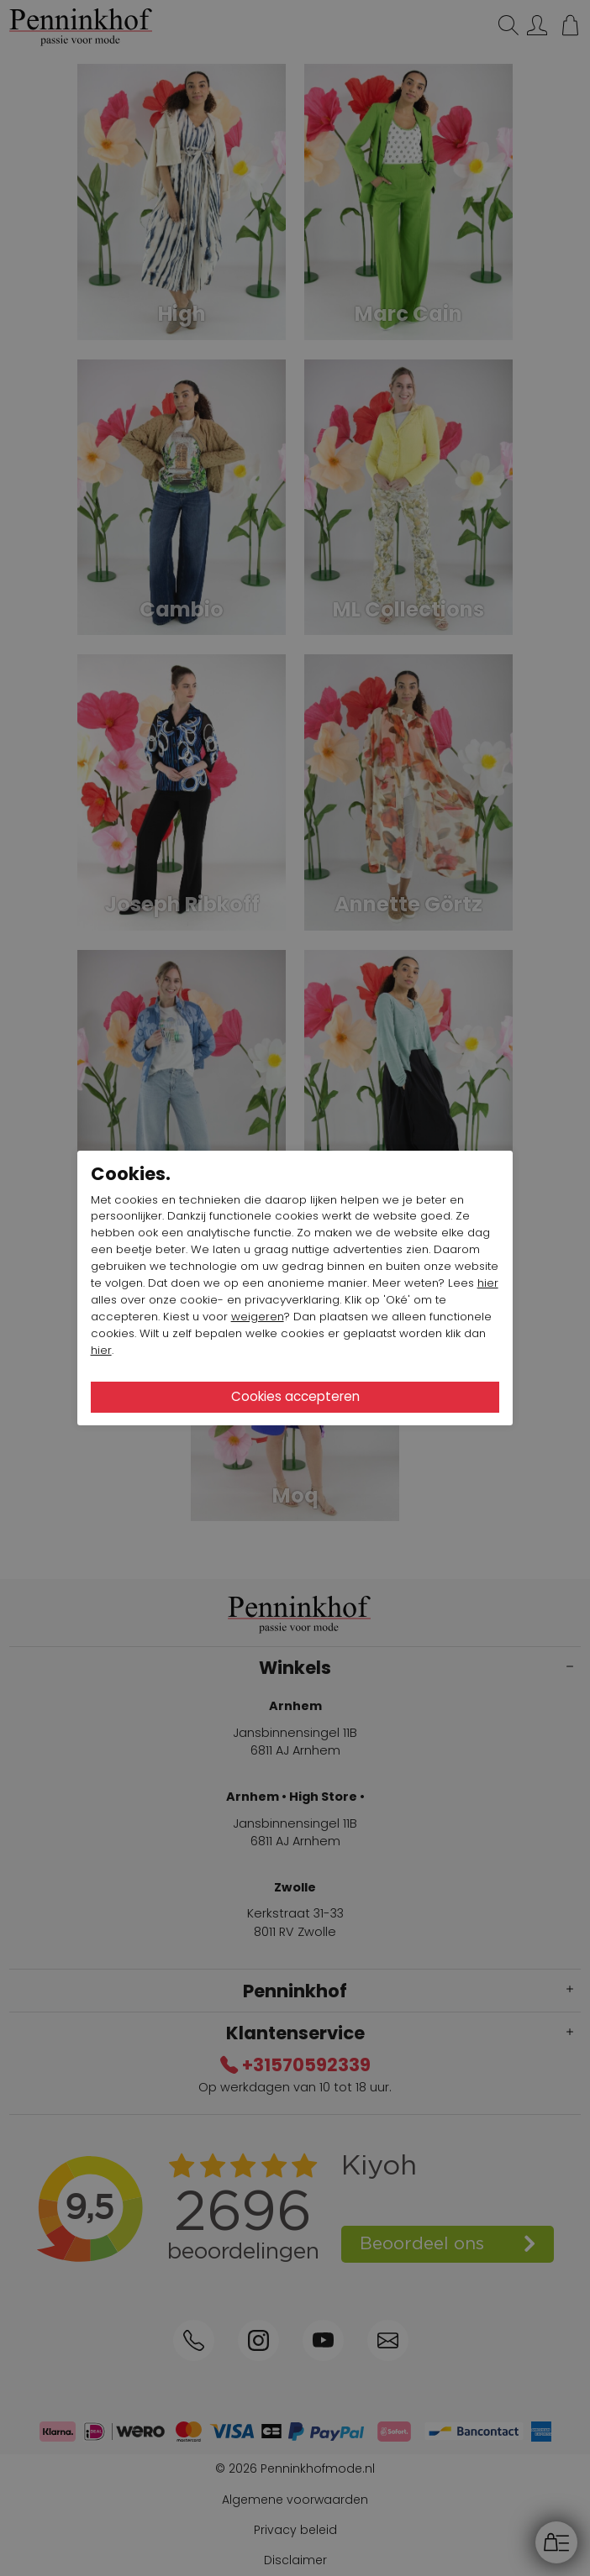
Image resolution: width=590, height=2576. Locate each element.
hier (487, 1283)
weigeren (257, 1317)
